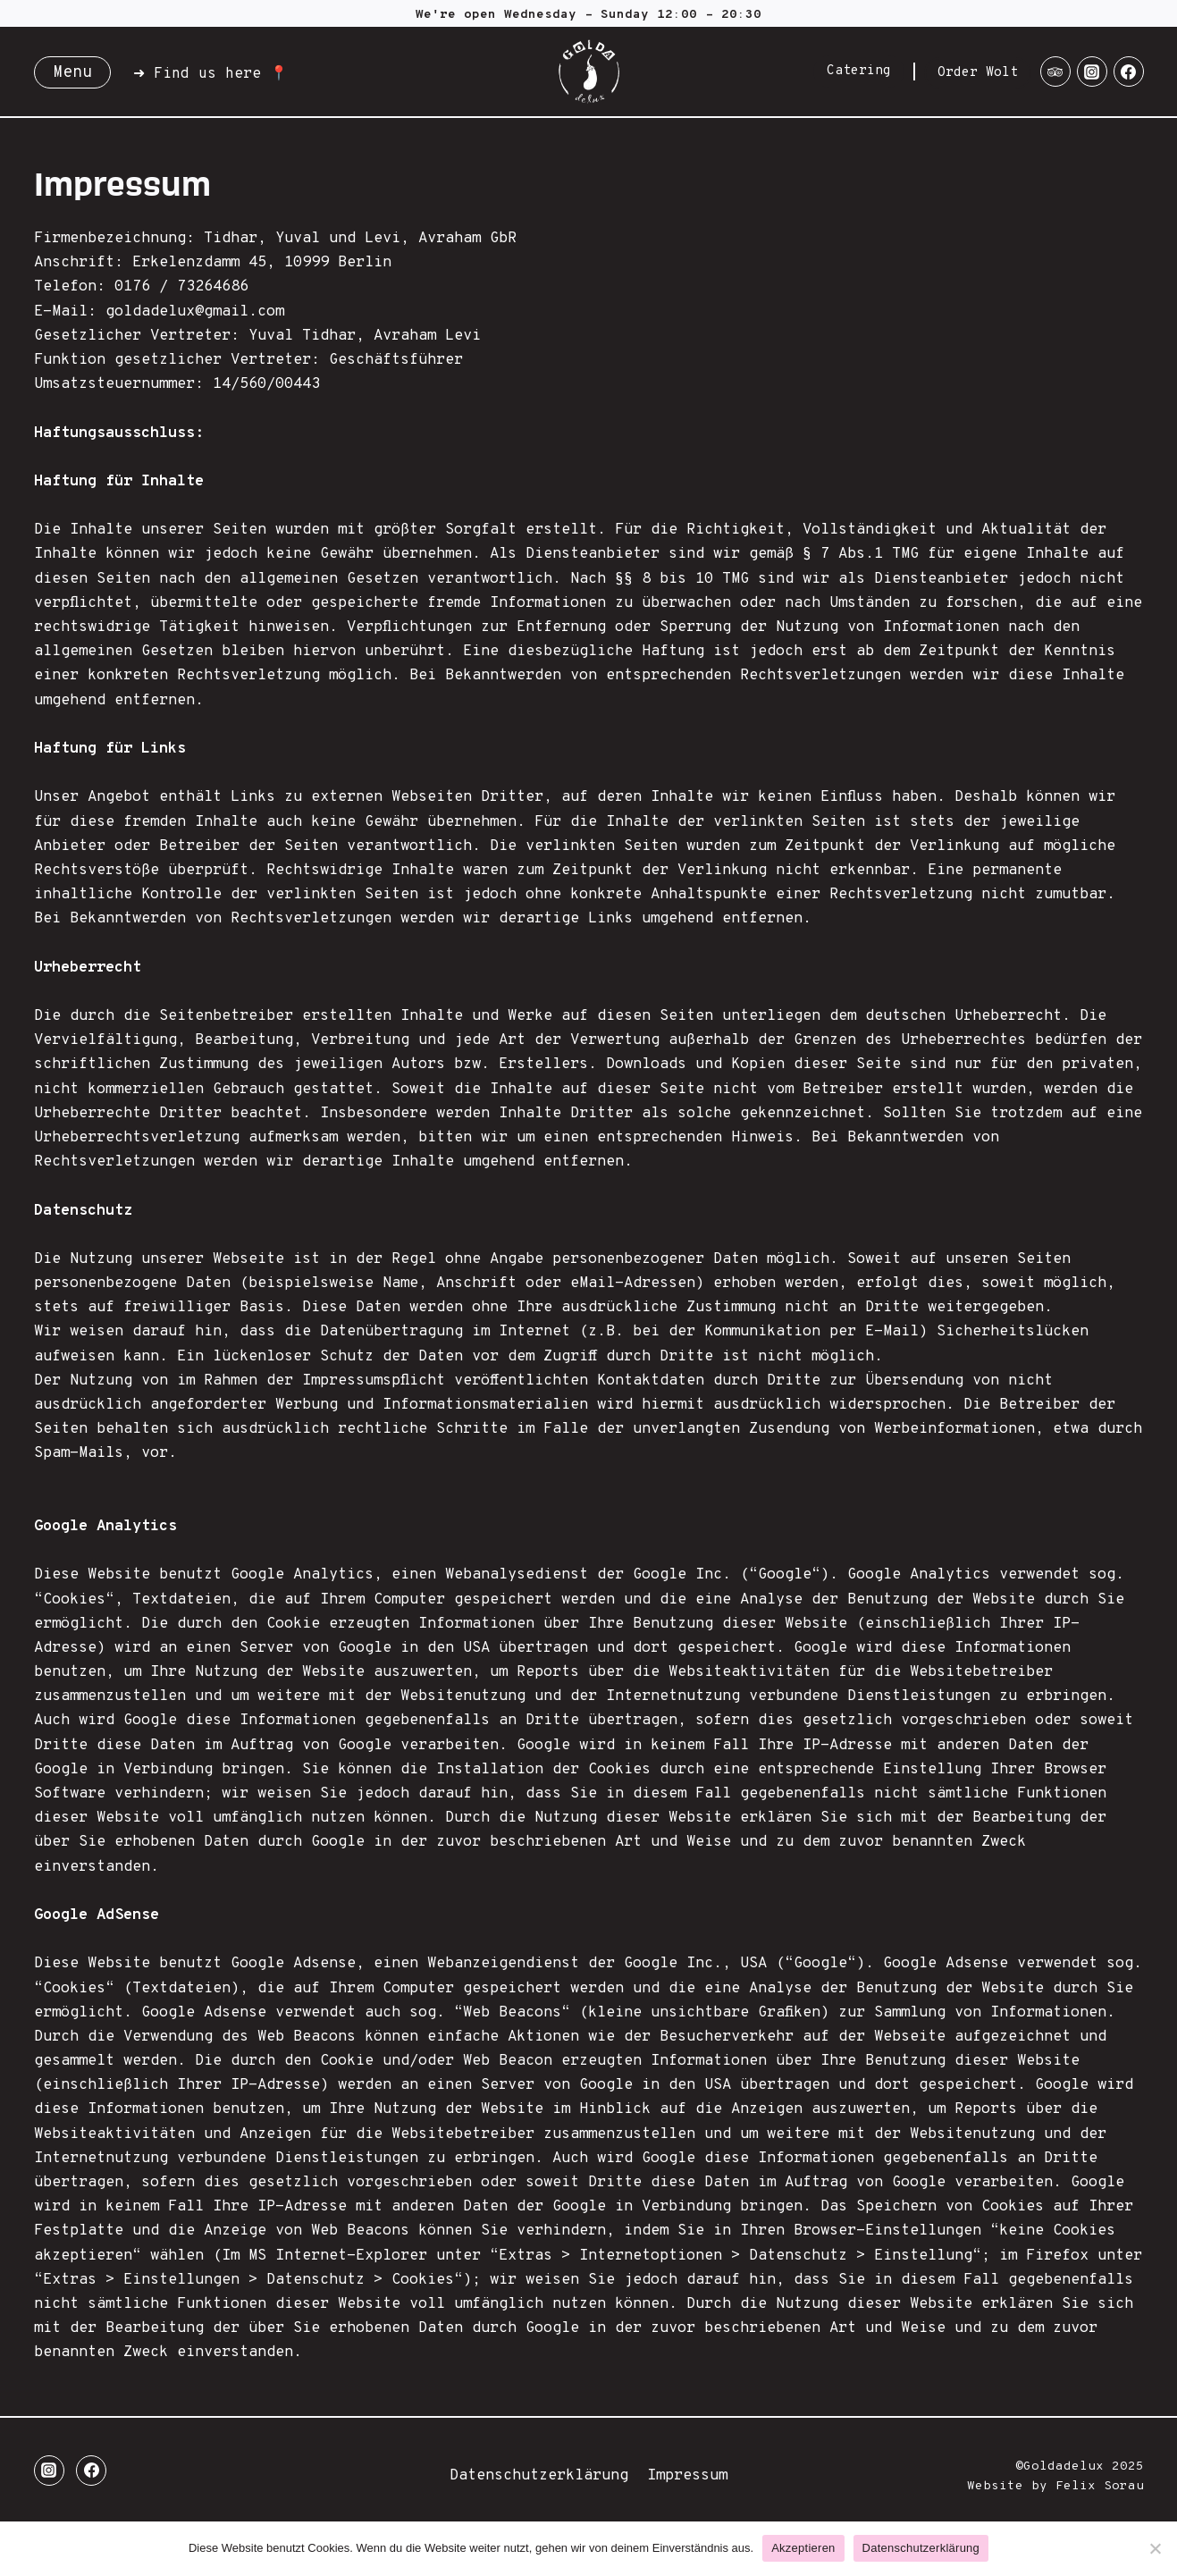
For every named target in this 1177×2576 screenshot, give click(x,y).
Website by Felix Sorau (1055, 2486)
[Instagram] (1092, 71)
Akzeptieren (803, 2548)
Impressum (687, 2476)
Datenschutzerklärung (539, 2476)
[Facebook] (1129, 71)
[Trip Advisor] (1055, 71)
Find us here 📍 (221, 74)
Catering (859, 71)
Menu (72, 73)
